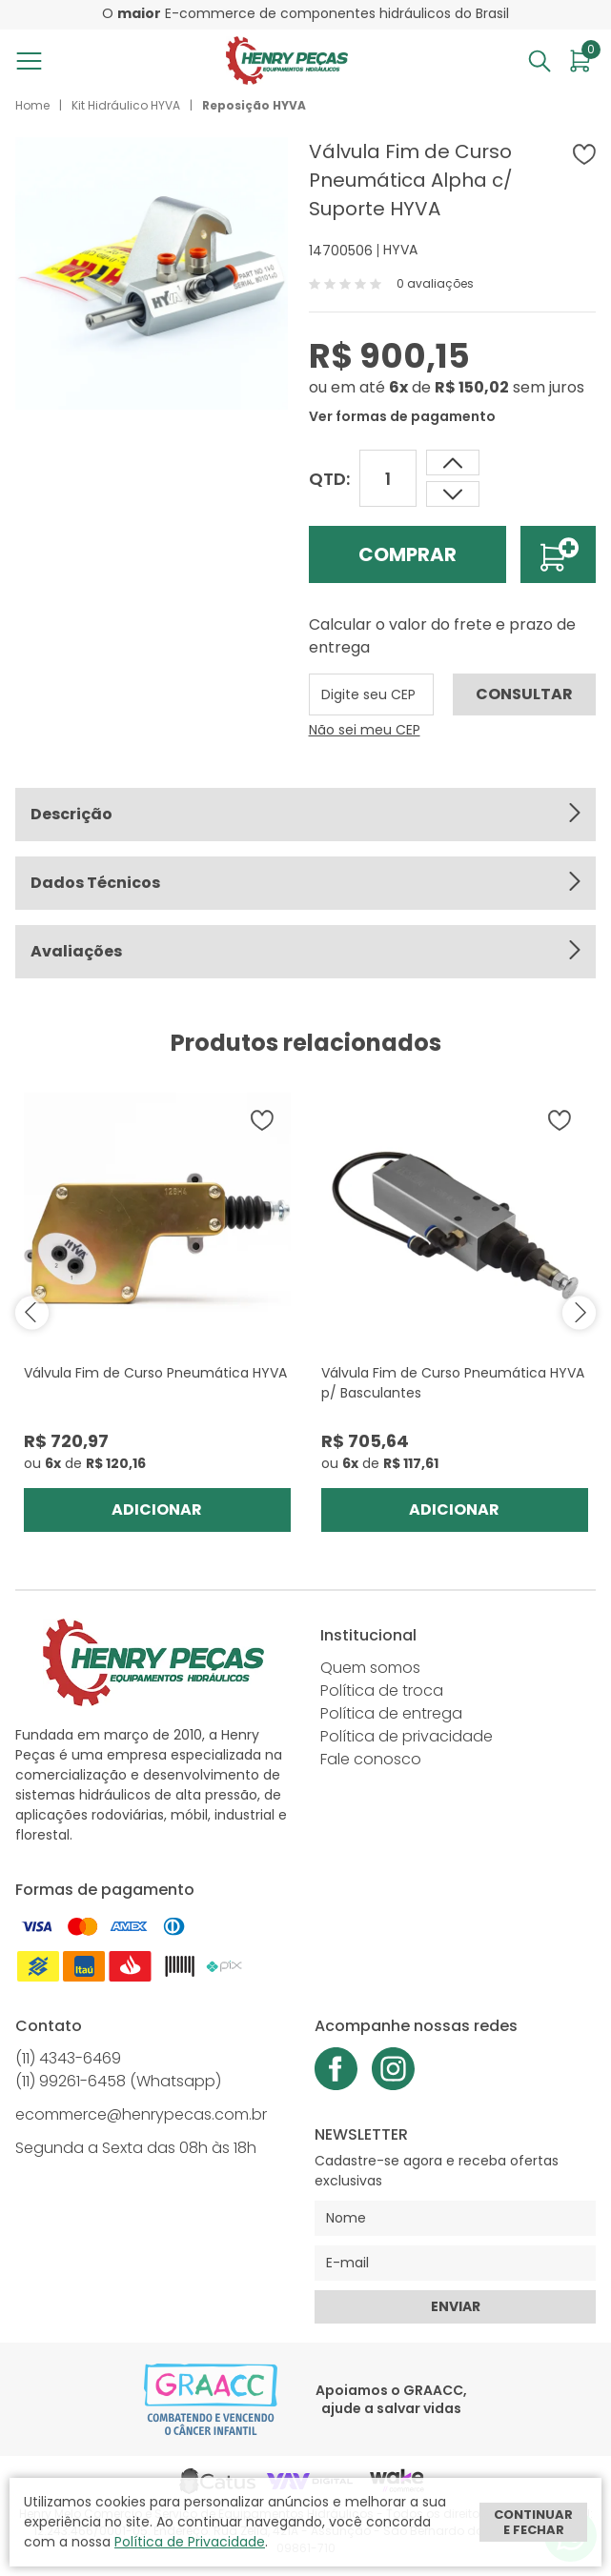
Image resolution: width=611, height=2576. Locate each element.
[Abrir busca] (539, 61)
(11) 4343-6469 (68, 2058)
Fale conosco (370, 1759)
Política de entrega (391, 1713)
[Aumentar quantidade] (452, 494)
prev (32, 1312)
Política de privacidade (406, 1736)
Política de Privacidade (189, 2541)
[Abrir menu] (33, 61)
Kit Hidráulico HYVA (125, 105)
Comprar (407, 554)
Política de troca (381, 1690)
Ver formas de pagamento (402, 416)
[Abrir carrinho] (580, 61)
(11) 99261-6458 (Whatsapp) (118, 2081)
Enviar (455, 2306)
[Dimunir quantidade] (452, 462)
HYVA (400, 249)
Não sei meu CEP (364, 729)
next (579, 1312)
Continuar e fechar (533, 2522)
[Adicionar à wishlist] (584, 154)
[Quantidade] (388, 478)
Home (32, 105)
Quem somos (370, 1668)
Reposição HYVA (254, 105)
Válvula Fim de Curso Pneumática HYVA (155, 1372)
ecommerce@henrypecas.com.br (141, 2114)
